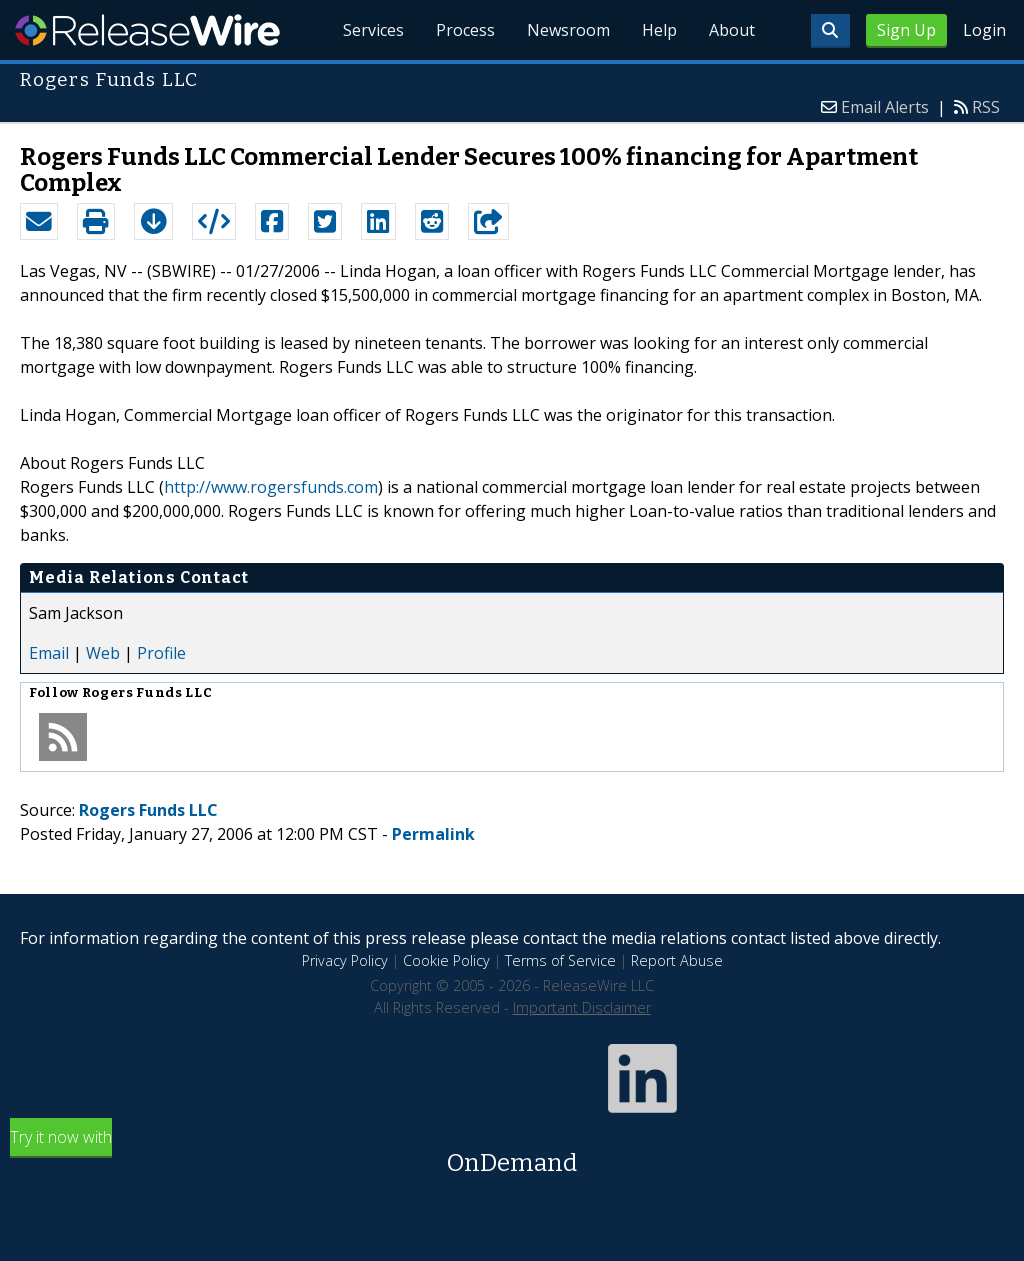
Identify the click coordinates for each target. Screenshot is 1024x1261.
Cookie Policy (446, 960)
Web (103, 653)
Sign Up (906, 30)
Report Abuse (677, 960)
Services (373, 30)
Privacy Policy (345, 960)
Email (49, 653)
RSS (986, 107)
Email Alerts (885, 107)
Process (465, 30)
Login (984, 30)
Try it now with (512, 1153)
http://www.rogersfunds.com (271, 487)
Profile (161, 653)
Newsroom (568, 30)
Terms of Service (560, 960)
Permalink (433, 834)
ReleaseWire (147, 30)
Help (659, 30)
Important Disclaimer (582, 1007)
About (732, 30)
